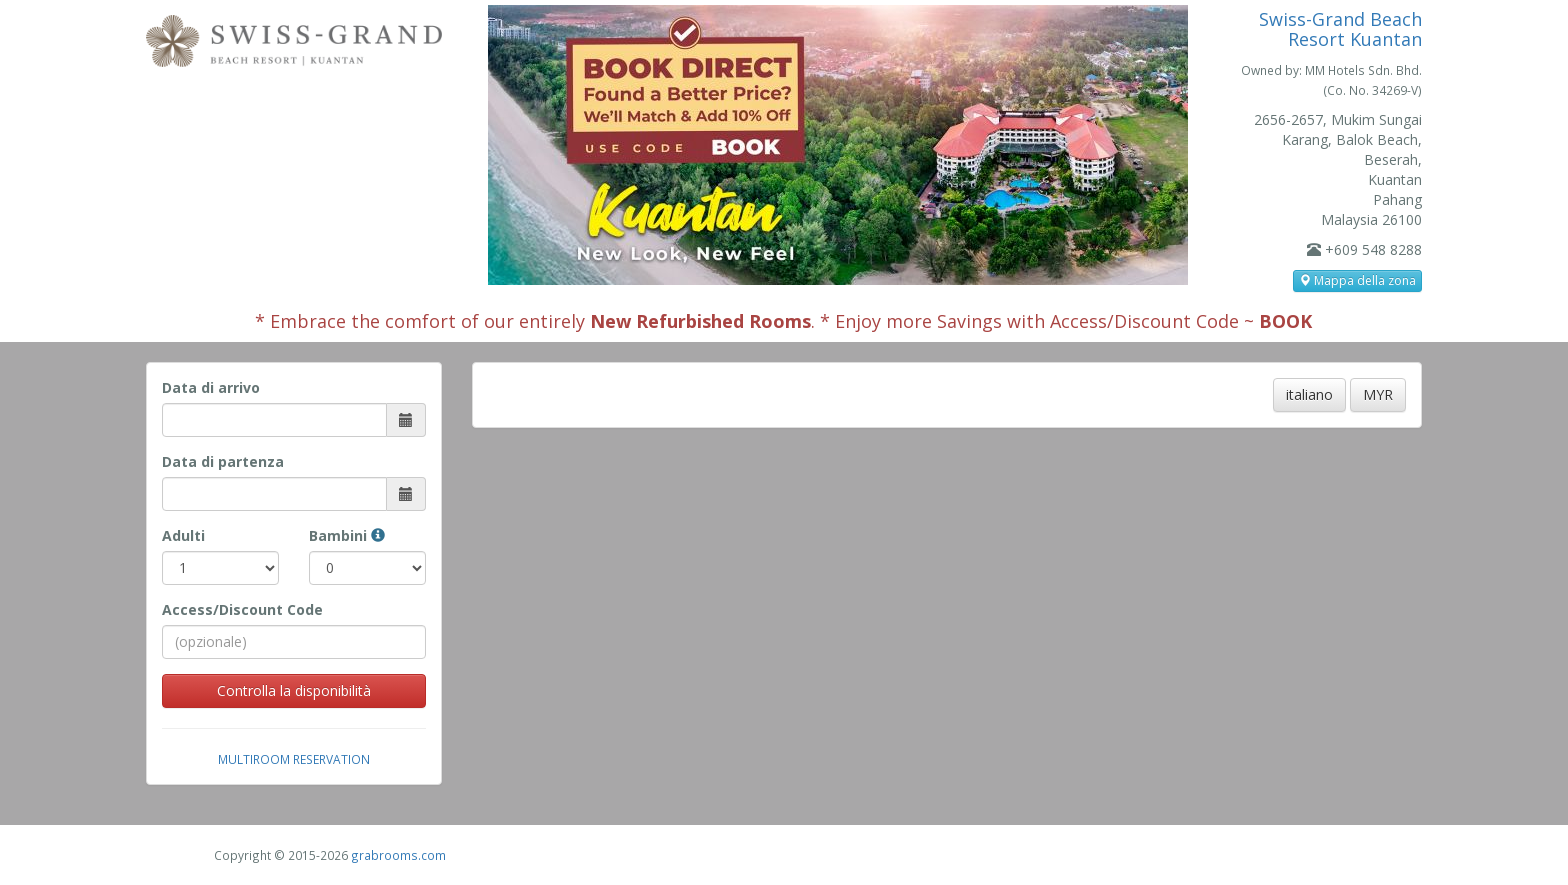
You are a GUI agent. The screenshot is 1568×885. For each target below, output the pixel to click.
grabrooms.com (398, 855)
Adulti (183, 535)
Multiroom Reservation (294, 759)
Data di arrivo (211, 387)
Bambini (347, 535)
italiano (1309, 394)
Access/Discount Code (242, 609)
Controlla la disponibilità (294, 690)
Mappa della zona (1357, 280)
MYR (1378, 394)
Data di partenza (223, 461)
